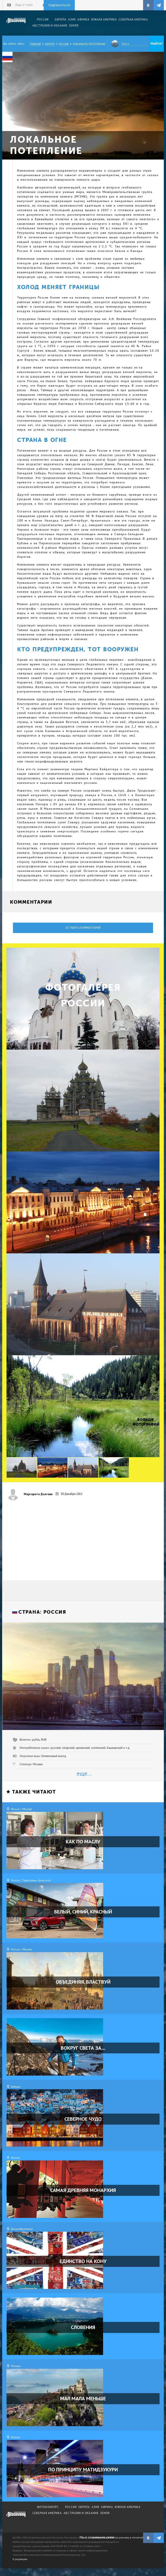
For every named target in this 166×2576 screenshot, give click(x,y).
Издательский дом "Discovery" (16, 23)
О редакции (20, 2559)
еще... (84, 1773)
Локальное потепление (89, 44)
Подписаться (59, 5)
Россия (64, 44)
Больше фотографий (145, 1422)
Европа (50, 44)
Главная (35, 44)
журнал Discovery (16, 2517)
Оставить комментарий (83, 928)
